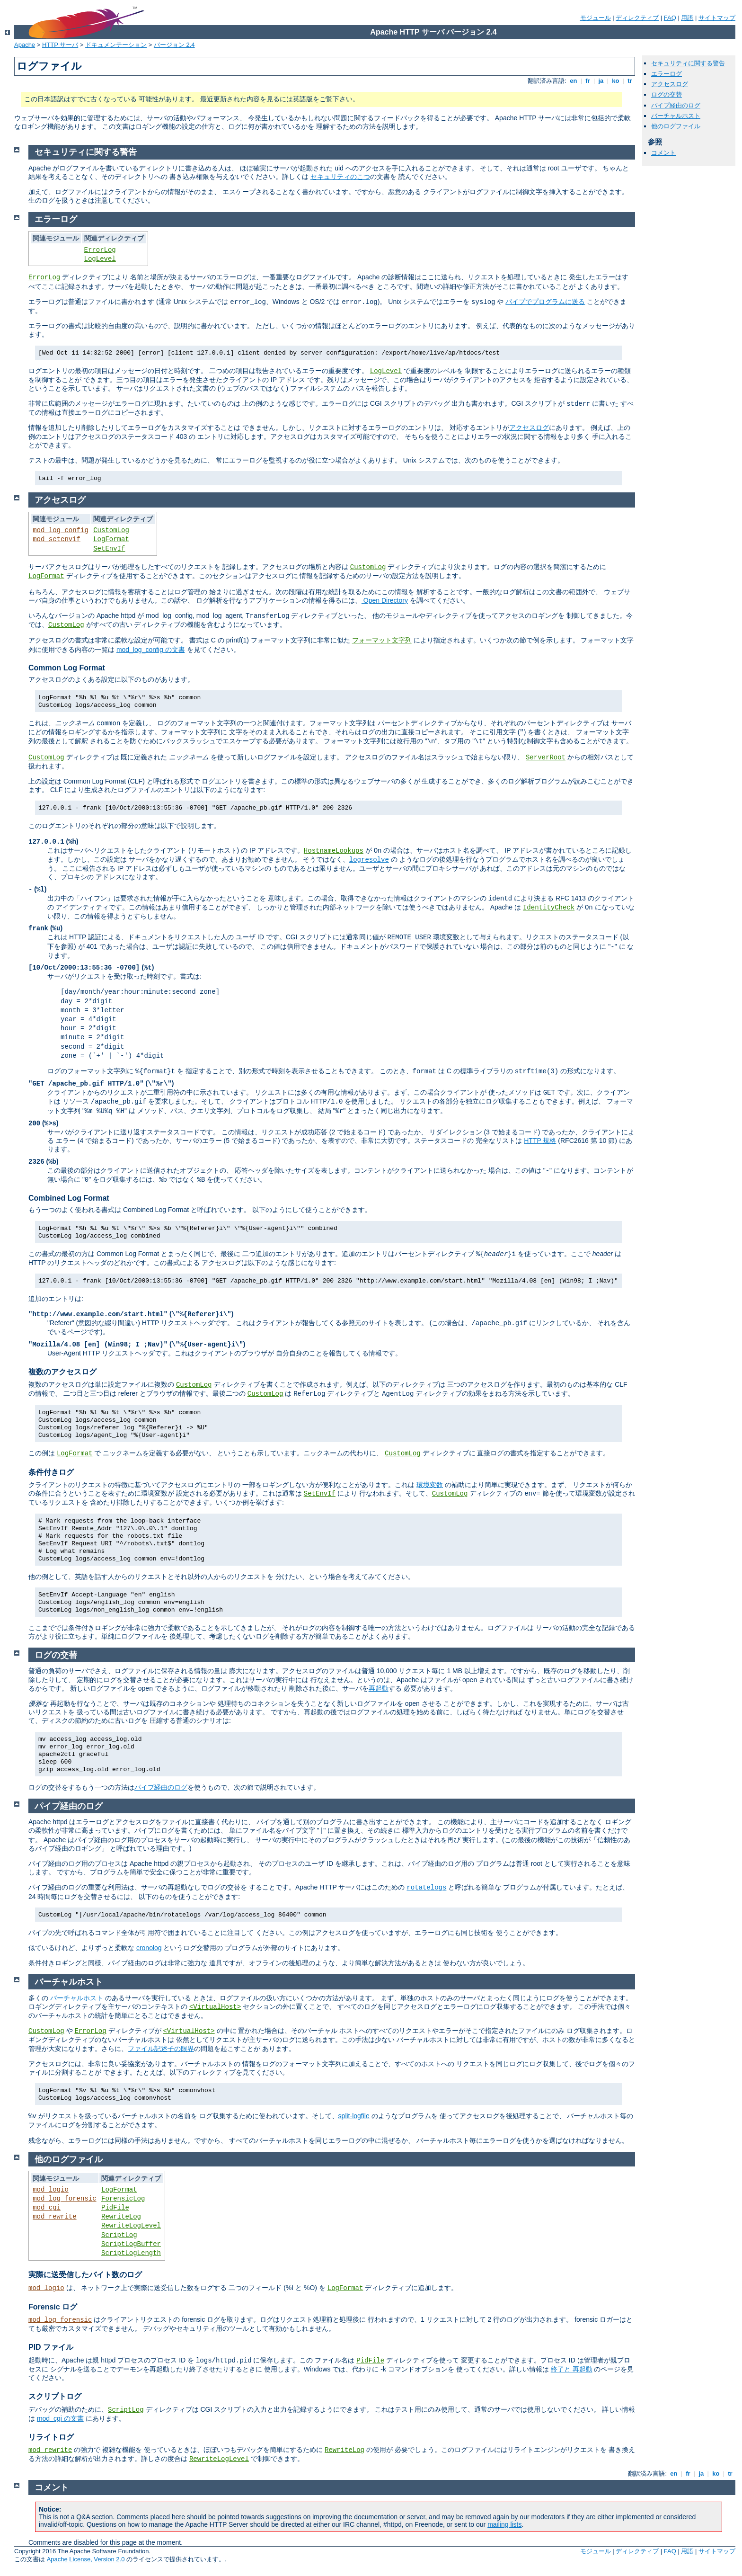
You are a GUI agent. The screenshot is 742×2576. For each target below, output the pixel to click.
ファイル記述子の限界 (161, 2048)
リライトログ (51, 2437)
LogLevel (100, 259)
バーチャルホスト (675, 115)
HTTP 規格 (540, 1140)
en (573, 80)
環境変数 (429, 1485)
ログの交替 (666, 94)
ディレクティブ (637, 17)
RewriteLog (121, 2216)
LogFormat (111, 539)
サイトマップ (716, 17)
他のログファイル (675, 126)
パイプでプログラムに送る (545, 301)
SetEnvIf (109, 549)
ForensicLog (123, 2198)
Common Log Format (66, 668)
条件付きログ (51, 1472)
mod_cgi (47, 2207)
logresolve (369, 860)
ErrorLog (100, 250)
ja (601, 80)
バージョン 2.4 (174, 44)
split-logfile (354, 2116)
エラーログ (666, 73)
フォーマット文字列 (382, 640)
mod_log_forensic (64, 2198)
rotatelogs (426, 1887)
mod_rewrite (54, 2216)
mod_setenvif (56, 539)
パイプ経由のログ (675, 105)
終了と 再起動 (571, 2369)
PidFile (115, 2207)
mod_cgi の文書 (60, 2418)
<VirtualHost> (215, 2007)
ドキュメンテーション (116, 44)
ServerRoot (545, 757)
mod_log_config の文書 (150, 649)
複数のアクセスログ (62, 1372)
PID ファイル (50, 2347)
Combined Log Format (68, 1198)
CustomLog (111, 530)
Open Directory (385, 600)
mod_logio (51, 2189)
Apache (24, 44)
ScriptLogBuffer (131, 2244)
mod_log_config (60, 530)
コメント (663, 152)
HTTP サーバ (60, 44)
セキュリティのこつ (340, 176)
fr (588, 80)
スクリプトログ (54, 2396)
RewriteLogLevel (131, 2225)
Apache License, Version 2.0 (86, 2559)
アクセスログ (669, 84)
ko (615, 80)
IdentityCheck (548, 907)
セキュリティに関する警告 (688, 63)
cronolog (149, 1948)
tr (630, 80)
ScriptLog (119, 2235)
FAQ (670, 17)
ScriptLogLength (131, 2253)
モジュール (595, 17)
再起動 (379, 1688)
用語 (687, 17)
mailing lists (504, 2524)
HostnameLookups (333, 851)
